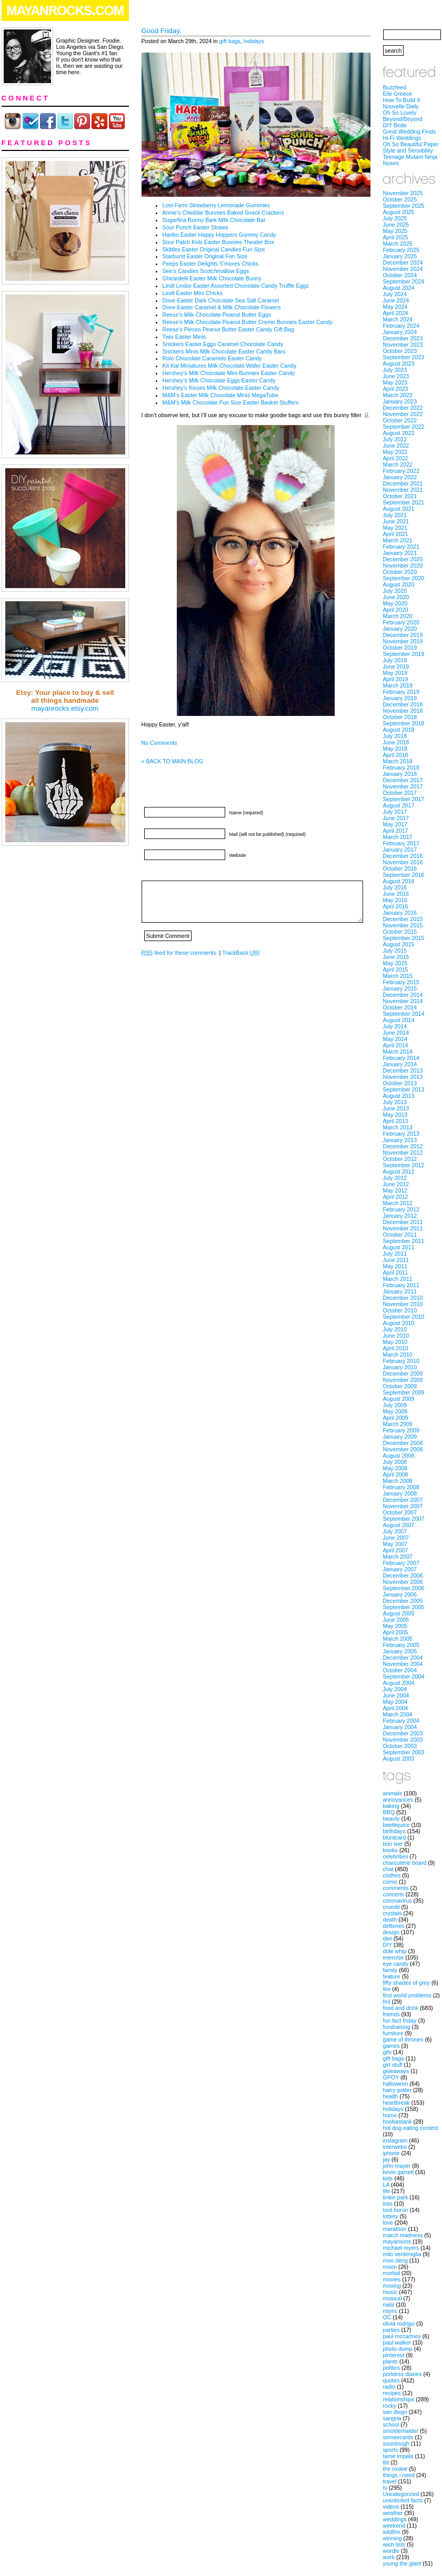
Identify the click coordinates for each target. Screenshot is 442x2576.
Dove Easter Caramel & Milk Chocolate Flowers (222, 307)
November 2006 (403, 1582)
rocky (389, 2405)
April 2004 (395, 1708)
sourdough (396, 2443)
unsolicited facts (403, 2500)
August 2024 (399, 288)
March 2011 (398, 1279)
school (391, 2424)
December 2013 (403, 1070)
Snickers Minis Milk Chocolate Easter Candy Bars (224, 351)
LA (386, 2184)
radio (389, 2386)
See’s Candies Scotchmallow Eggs (206, 271)
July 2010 (395, 1329)
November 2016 (403, 862)
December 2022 (403, 408)
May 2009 (395, 1411)
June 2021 (396, 521)
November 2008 (403, 1449)
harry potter (397, 2090)
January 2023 (400, 401)
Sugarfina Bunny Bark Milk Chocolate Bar (214, 220)
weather (393, 2513)
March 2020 (398, 616)
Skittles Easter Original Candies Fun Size (214, 249)
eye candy (396, 1964)
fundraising (396, 2027)
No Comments (159, 743)
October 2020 (400, 572)
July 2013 (395, 1102)
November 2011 (403, 1228)
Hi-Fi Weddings (402, 138)
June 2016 (396, 894)
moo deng (395, 2260)
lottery (390, 2216)
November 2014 (403, 1001)
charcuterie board (405, 1863)
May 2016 (395, 900)
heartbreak (396, 2102)
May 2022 (395, 452)
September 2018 (404, 723)
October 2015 (400, 931)
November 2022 (403, 414)
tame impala (398, 2456)
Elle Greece (398, 93)
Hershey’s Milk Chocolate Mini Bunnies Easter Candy (229, 373)
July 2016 (395, 887)
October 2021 (400, 496)
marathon (395, 2229)
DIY (388, 1945)
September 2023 (404, 357)
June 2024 (396, 300)
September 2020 (404, 578)
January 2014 (400, 1064)
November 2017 (403, 786)
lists (388, 2203)
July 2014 (395, 1026)
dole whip (395, 1951)
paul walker (397, 2342)
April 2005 (395, 1632)
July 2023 (395, 370)
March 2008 (398, 1481)
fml (386, 2001)
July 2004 (395, 1689)
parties (391, 2330)
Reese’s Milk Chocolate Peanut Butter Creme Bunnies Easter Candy (248, 322)
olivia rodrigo (399, 2323)
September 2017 (404, 799)
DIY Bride (395, 125)
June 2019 (396, 666)
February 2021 (401, 546)
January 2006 (400, 1594)
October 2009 (400, 1386)
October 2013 (400, 1083)
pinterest (394, 2355)
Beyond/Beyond (403, 119)
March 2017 (398, 837)
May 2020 (395, 603)
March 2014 (398, 1051)
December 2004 (403, 1657)
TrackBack (240, 952)
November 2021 (403, 490)
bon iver (393, 1844)
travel (390, 2481)
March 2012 (398, 1203)
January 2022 (400, 477)
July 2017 (395, 812)
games (391, 2046)
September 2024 (404, 281)
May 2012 (395, 1190)
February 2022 (401, 471)
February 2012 (401, 1209)
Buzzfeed (394, 87)
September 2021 (404, 502)
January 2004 (400, 1727)
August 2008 (399, 1455)
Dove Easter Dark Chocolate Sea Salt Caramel (221, 300)
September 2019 (404, 654)
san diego (395, 2412)
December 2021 (403, 483)
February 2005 (401, 1645)
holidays (254, 41)
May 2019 (395, 673)
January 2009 (400, 1436)
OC (387, 2317)
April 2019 (395, 679)
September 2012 (404, 1165)
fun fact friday (400, 2020)
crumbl (391, 1907)
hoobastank (397, 2121)
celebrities (395, 1856)
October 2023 (400, 351)
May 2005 (395, 1626)
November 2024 (403, 269)
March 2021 (398, 540)
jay (386, 2159)
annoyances (398, 1799)
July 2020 (395, 591)
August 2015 (399, 944)
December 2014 (403, 995)
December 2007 (403, 1500)
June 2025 (396, 224)
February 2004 (401, 1721)
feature (391, 1976)
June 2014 (396, 1032)
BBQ (389, 1812)
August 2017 (399, 805)
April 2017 (395, 830)
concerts (393, 1894)
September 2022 (404, 426)
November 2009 (403, 1380)
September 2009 (404, 1392)
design (391, 1932)
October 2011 (400, 1234)
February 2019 (401, 692)
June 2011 (396, 1260)
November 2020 (403, 565)
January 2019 (400, 698)
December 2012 (403, 1146)
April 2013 (395, 1121)
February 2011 (401, 1285)
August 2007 (399, 1525)
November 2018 (403, 711)
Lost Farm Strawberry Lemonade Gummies (216, 205)
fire (387, 1989)
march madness (403, 2235)
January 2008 (400, 1493)
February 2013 (401, 1133)
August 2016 (399, 881)
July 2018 (395, 736)
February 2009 (401, 1430)
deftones (394, 1926)
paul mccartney (402, 2336)
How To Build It (401, 100)
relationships (399, 2399)
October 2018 (400, 717)
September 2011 (404, 1241)
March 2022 (398, 464)
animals (393, 1793)
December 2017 (403, 780)
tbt (386, 2462)
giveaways (396, 2071)
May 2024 (395, 307)
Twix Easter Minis (184, 337)
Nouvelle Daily (401, 106)
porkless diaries (402, 2374)
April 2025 (395, 237)
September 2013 (404, 1089)
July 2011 (395, 1253)
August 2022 (399, 433)
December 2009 (403, 1373)
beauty (391, 1818)
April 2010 (395, 1348)
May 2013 (395, 1115)
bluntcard (394, 1837)
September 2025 (404, 206)
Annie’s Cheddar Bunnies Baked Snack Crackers (223, 212)
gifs (387, 2052)
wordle (391, 2551)
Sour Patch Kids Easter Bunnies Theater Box (218, 242)
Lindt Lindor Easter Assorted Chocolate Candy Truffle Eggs (236, 285)
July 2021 (395, 515)
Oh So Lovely (400, 112)
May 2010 (395, 1342)
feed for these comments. (180, 952)
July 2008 (395, 1462)
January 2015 (400, 988)
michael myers (401, 2248)
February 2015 (401, 982)
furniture (393, 2033)
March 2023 (398, 395)
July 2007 (395, 1531)
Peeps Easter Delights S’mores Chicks (210, 263)
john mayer (397, 2166)
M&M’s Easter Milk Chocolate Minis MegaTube (220, 395)
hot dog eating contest (410, 2128)
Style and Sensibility (408, 150)
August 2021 (399, 509)
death (390, 1919)
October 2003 (400, 1746)
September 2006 (404, 1588)
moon (390, 2267)
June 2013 (396, 1108)
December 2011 (403, 1222)
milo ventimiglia (402, 2254)
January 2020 (400, 628)
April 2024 (395, 313)
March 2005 (398, 1638)
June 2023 (396, 376)
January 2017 (400, 849)
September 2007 (404, 1519)
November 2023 (403, 344)
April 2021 (395, 534)
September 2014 (404, 1014)
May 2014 (395, 1039)
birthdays (394, 1831)
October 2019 (400, 647)
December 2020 (403, 559)
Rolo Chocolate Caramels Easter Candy (212, 358)
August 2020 (399, 584)
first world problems (407, 1995)
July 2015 (395, 950)
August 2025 (399, 212)
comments (396, 1888)
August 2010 (399, 1323)
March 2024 (398, 319)
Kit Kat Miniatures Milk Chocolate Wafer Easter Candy (230, 365)
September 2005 (404, 1607)
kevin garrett (398, 2172)
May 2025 (395, 231)
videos (391, 2506)
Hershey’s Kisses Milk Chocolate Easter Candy (221, 388)
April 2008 (395, 1474)
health (390, 2096)
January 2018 (400, 774)
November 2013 (403, 1077)
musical (392, 2298)
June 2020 (396, 597)
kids (388, 2178)
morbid (391, 2273)
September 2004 (404, 1676)
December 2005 (403, 1601)
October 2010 (400, 1310)
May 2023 (395, 382)
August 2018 (399, 729)
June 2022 (396, 445)
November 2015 (403, 925)
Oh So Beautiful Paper (411, 144)
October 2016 (400, 868)
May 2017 (395, 824)
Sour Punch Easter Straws (195, 227)
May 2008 (395, 1468)
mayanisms (397, 2241)
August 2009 (399, 1399)
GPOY (391, 2077)
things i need (399, 2475)
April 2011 (395, 1272)
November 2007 (403, 1506)
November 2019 (403, 641)
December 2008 (403, 1443)
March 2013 (398, 1127)
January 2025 (400, 256)
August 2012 (399, 1171)
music (390, 2292)
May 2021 (395, 527)
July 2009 (395, 1405)
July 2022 (395, 439)
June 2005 (396, 1620)
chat (388, 1869)
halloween (395, 2083)
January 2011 (400, 1291)
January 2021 (400, 553)
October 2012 (400, 1159)
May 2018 (395, 748)
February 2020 (401, 622)
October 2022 (400, 420)
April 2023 (395, 389)
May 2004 (395, 1702)
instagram (395, 2140)
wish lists (394, 2544)
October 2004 (400, 1670)
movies (392, 2279)
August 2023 (399, 363)
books (390, 1850)
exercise (393, 1957)
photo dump (398, 2349)
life (386, 2191)
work (389, 2557)
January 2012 (400, 1216)
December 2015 (403, 919)
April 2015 (395, 969)
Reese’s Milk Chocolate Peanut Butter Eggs (217, 314)
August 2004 (399, 1683)
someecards (398, 2437)
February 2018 (401, 767)
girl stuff (393, 2065)
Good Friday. (162, 31)
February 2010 (401, 1361)
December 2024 (403, 262)
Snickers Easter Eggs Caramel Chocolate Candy (223, 344)
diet (387, 1938)
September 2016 (404, 875)
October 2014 (400, 1007)
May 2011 (395, 1266)
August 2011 (399, 1247)
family (390, 1970)
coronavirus (397, 1900)
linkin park (395, 2197)
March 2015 (398, 976)
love (388, 2222)
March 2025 (398, 243)
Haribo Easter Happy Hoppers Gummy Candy (219, 234)
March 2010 (398, 1354)
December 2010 (403, 1298)
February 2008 (401, 1487)
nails (389, 2304)
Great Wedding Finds (409, 131)
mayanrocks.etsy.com (65, 708)
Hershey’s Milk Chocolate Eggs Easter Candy (219, 380)
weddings (395, 2519)
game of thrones (403, 2039)
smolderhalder (401, 2431)
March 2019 (398, 685)
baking (391, 1806)
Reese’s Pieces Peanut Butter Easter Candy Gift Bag (228, 329)
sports (390, 2450)
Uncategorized (401, 2494)
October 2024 (400, 275)
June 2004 (396, 1695)
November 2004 (403, 1664)
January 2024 (400, 332)
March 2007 (398, 1556)
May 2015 (395, 963)
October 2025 (400, 199)
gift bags (229, 41)
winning (392, 2538)
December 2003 (403, 1733)
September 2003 (404, 1752)
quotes (391, 2380)
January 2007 (400, 1569)
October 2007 (400, 1512)
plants (390, 2361)
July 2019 (395, 660)
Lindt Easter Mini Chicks (193, 293)
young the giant (402, 2563)
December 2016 (403, 856)
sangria (392, 2418)
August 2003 (399, 1758)
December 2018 (403, 704)
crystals (392, 1913)
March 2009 (398, 1424)
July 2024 (395, 294)
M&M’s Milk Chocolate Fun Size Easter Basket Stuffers (231, 402)
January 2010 (400, 1367)
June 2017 (396, 818)
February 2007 (401, 1563)
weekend (394, 2525)
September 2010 (404, 1317)
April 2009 (395, 1418)
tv (385, 2487)
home (390, 2115)
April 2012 (395, 1197)
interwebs (395, 2147)
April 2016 (395, 906)
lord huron (395, 2210)
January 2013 (400, 1140)
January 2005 (400, 1651)
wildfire (391, 2532)
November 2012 (403, 1152)
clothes (392, 1875)
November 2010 (403, 1304)
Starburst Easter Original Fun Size (205, 256)
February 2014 (401, 1058)
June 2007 (396, 1537)
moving (392, 2285)
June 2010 (396, 1335)
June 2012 (396, 1184)
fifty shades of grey (406, 1982)
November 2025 (403, 193)
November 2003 (403, 1739)
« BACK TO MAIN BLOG (172, 761)
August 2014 (399, 1020)
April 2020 (395, 610)
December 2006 (403, 1575)
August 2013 (399, 1096)
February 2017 (401, 843)
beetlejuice (396, 1825)
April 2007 (395, 1550)
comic (390, 1881)
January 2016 (400, 913)
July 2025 (395, 218)
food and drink (401, 2008)
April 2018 (395, 755)
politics (391, 2368)
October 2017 (400, 793)
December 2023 (403, 338)
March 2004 (398, 1714)
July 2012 (395, 1178)
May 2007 (395, 1544)
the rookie (395, 2469)
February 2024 (401, 325)
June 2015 (396, 957)
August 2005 (399, 1613)
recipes (392, 2393)
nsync (390, 2311)
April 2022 (395, 458)
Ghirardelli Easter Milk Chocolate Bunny (212, 278)
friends (391, 2014)
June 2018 (396, 742)
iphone (391, 2153)
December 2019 (403, 635)
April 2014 (395, 1045)
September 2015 (404, 938)
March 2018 (398, 761)
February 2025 (401, 250)
